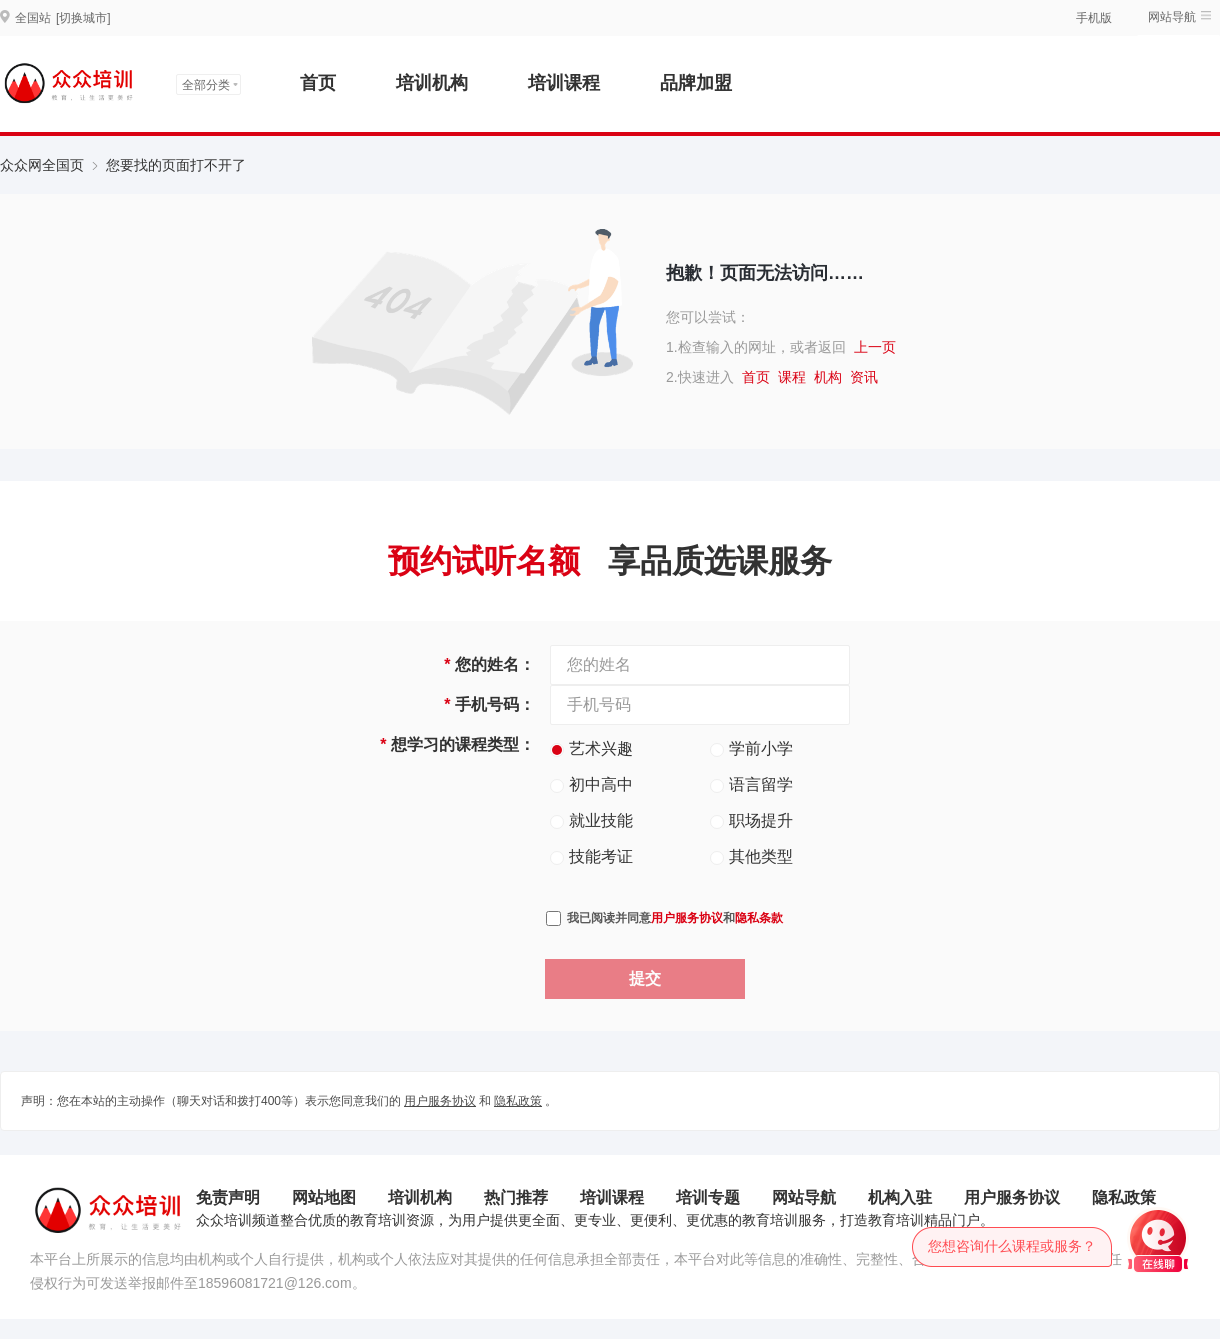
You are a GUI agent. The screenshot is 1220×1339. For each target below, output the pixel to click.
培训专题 (708, 1197)
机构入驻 (900, 1197)
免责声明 (228, 1197)
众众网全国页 (42, 165)
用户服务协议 (687, 918)
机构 (828, 377)
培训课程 (564, 83)
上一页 (875, 347)
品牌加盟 (696, 83)
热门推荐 (516, 1197)
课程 (792, 377)
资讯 (864, 377)
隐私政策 (518, 1101)
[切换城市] (83, 18)
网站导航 (1172, 17)
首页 (318, 83)
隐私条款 (759, 918)
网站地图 (324, 1197)
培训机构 (432, 83)
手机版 (1094, 18)
